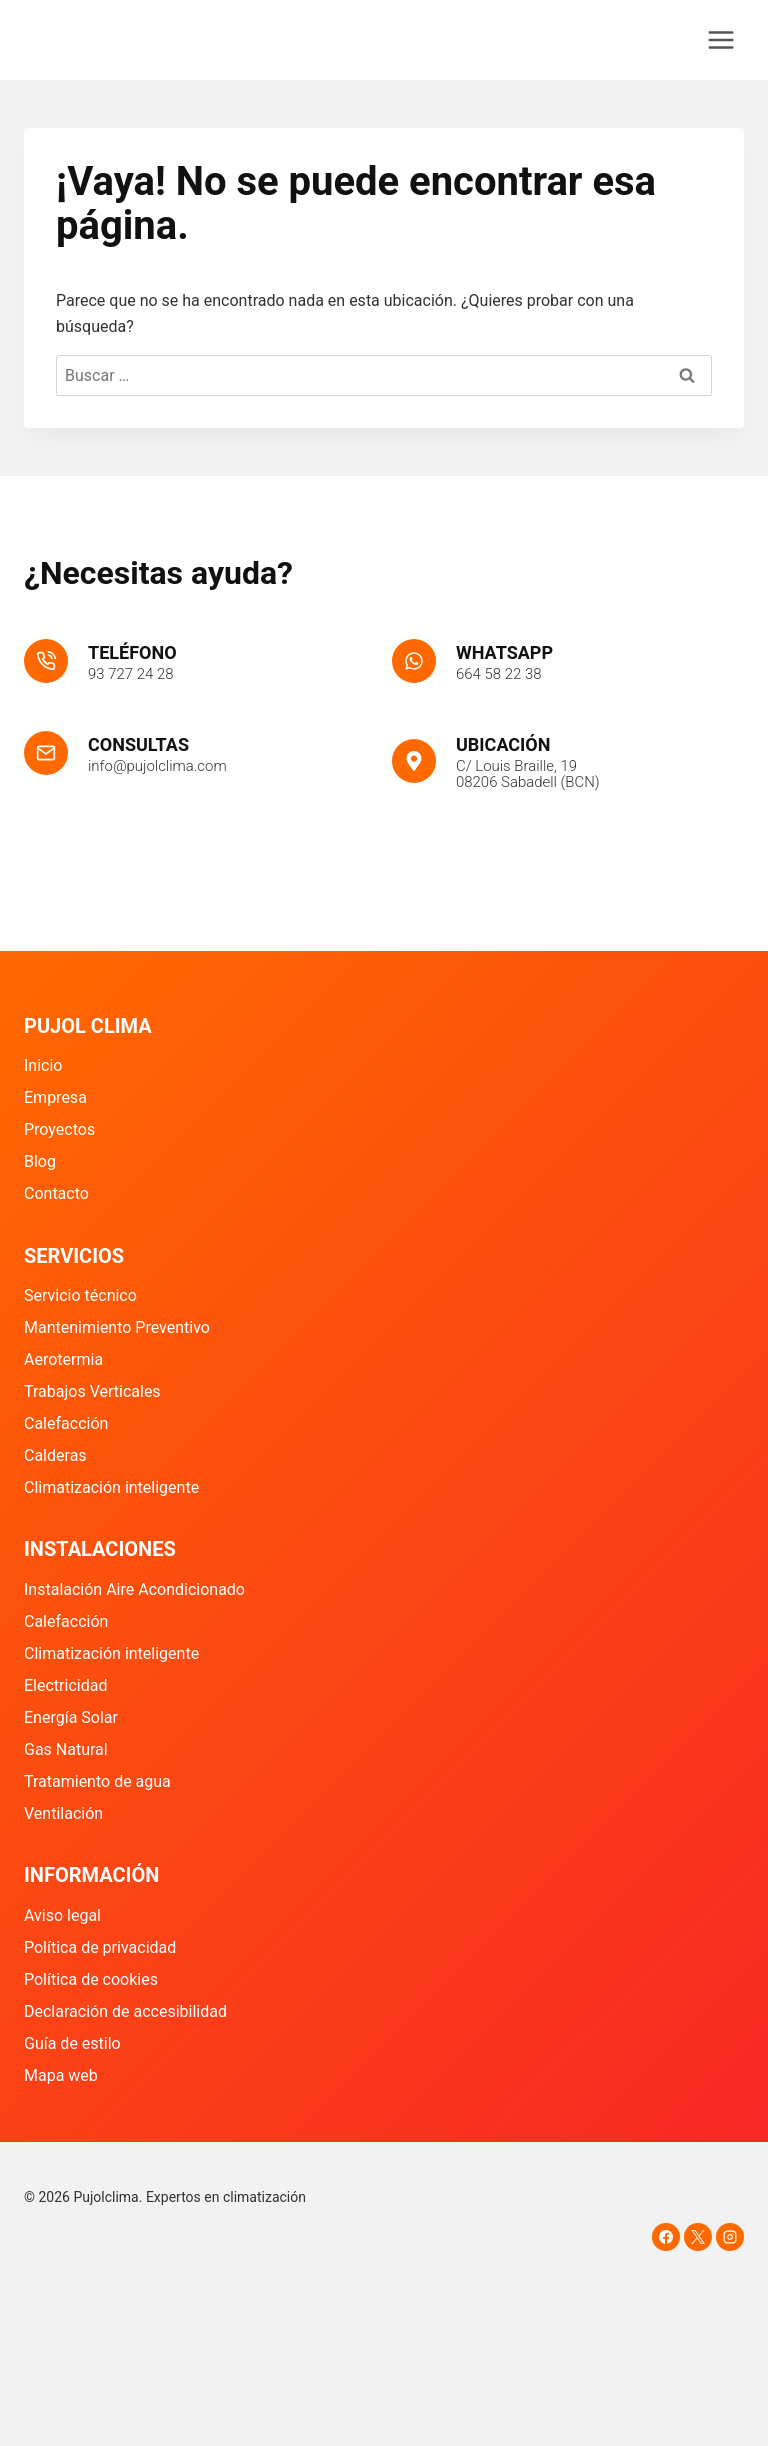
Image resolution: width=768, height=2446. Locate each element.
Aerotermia (63, 1359)
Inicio (43, 1065)
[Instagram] (730, 2237)
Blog (40, 1161)
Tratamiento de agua (97, 1781)
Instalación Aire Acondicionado (134, 1589)
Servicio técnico (80, 1295)
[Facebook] (666, 2237)
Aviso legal (62, 1915)
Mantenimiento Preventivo (117, 1327)
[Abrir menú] (720, 39)
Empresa (55, 1097)
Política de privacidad (100, 1947)
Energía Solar (71, 1717)
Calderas (55, 1455)
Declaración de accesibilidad (125, 2011)
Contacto (56, 1193)
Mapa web (61, 2075)
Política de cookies (91, 1979)
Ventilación (63, 1813)
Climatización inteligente (111, 1487)
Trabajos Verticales (92, 1391)
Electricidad (65, 1685)
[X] (698, 2237)
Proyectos (59, 1129)
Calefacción (66, 1423)
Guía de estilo (72, 2043)
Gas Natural (66, 1749)
